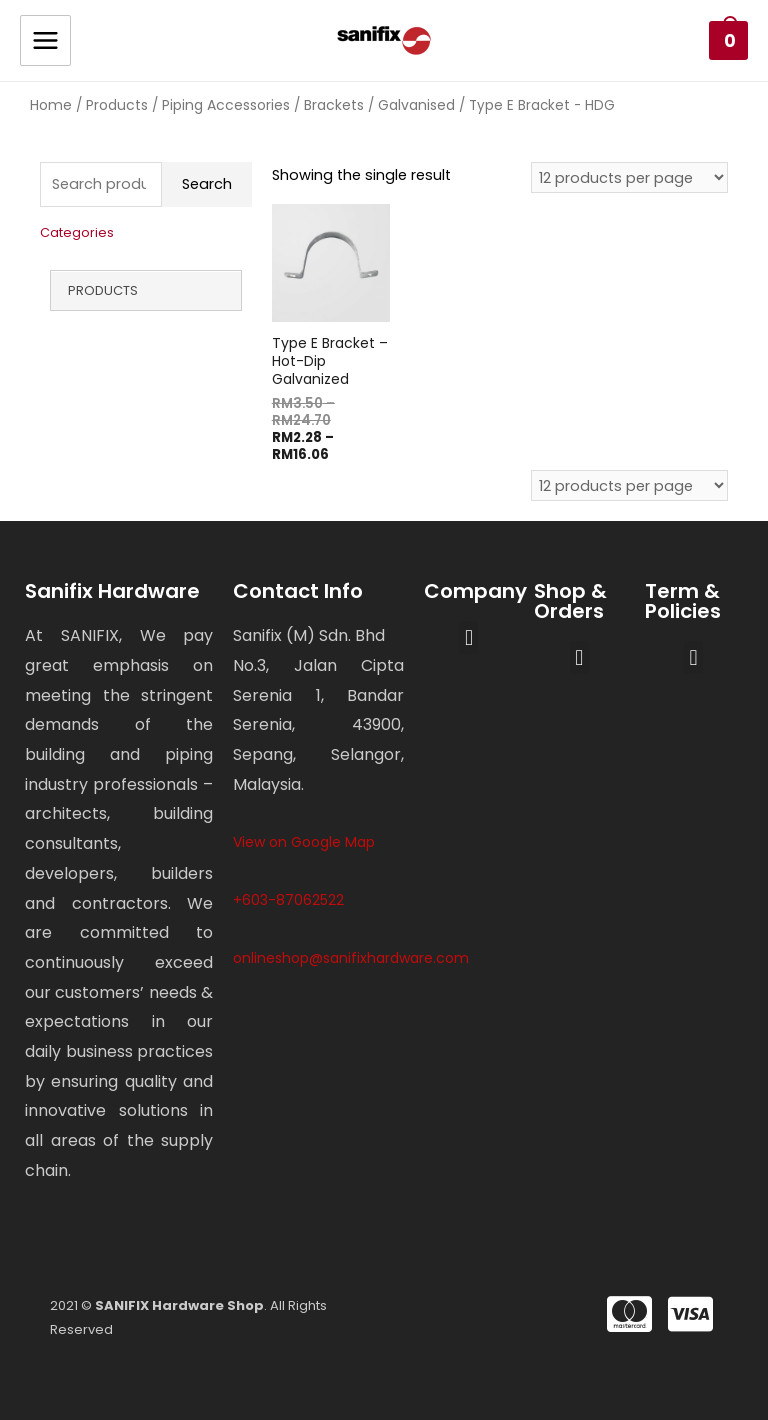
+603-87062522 (288, 900)
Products (117, 105)
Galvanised (416, 105)
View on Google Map (304, 842)
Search (207, 184)
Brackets (334, 105)
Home (51, 105)
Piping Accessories (226, 105)
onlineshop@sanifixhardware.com (351, 958)
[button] (468, 637)
